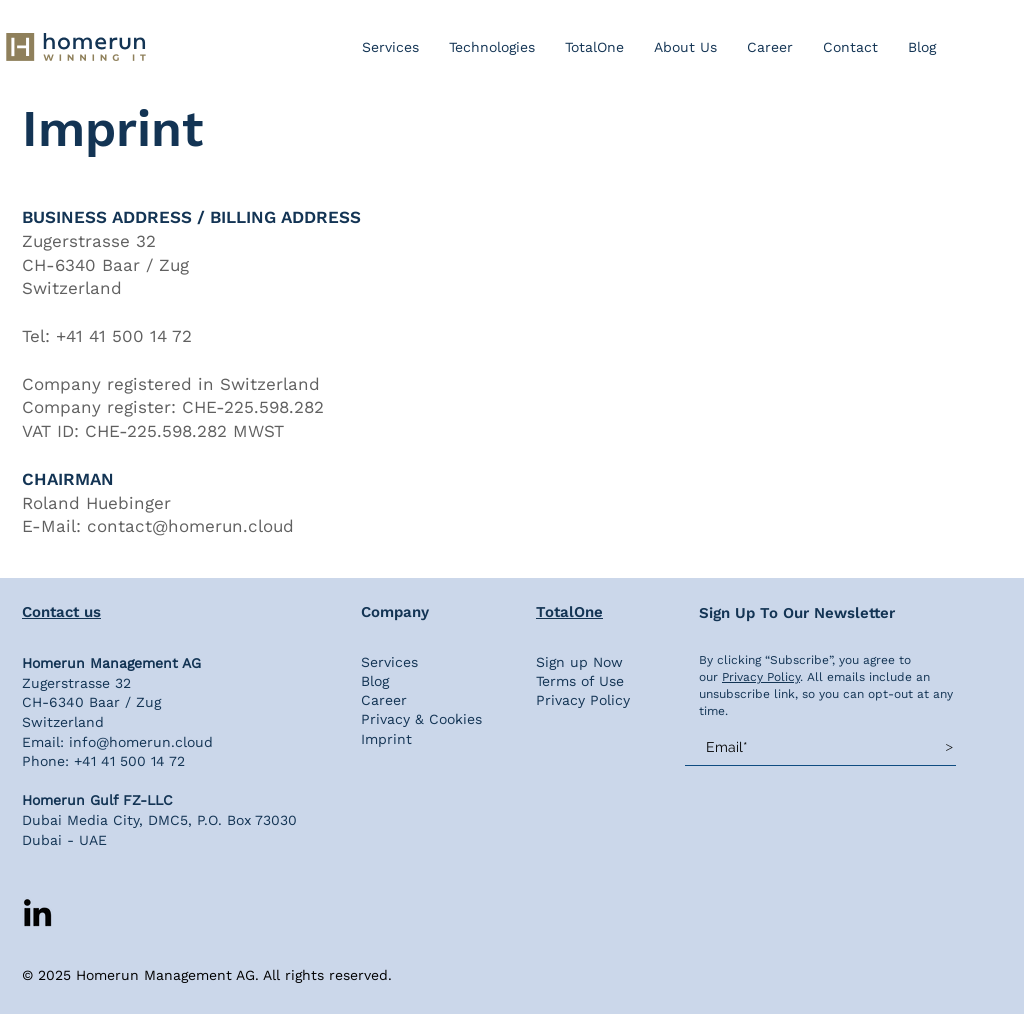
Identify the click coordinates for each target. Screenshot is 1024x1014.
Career (384, 700)
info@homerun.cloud (141, 742)
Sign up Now (579, 662)
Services (389, 662)
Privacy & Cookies (421, 719)
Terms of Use (580, 681)
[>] (949, 747)
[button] (492, 47)
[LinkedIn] (37, 912)
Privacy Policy (583, 700)
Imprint (386, 739)
